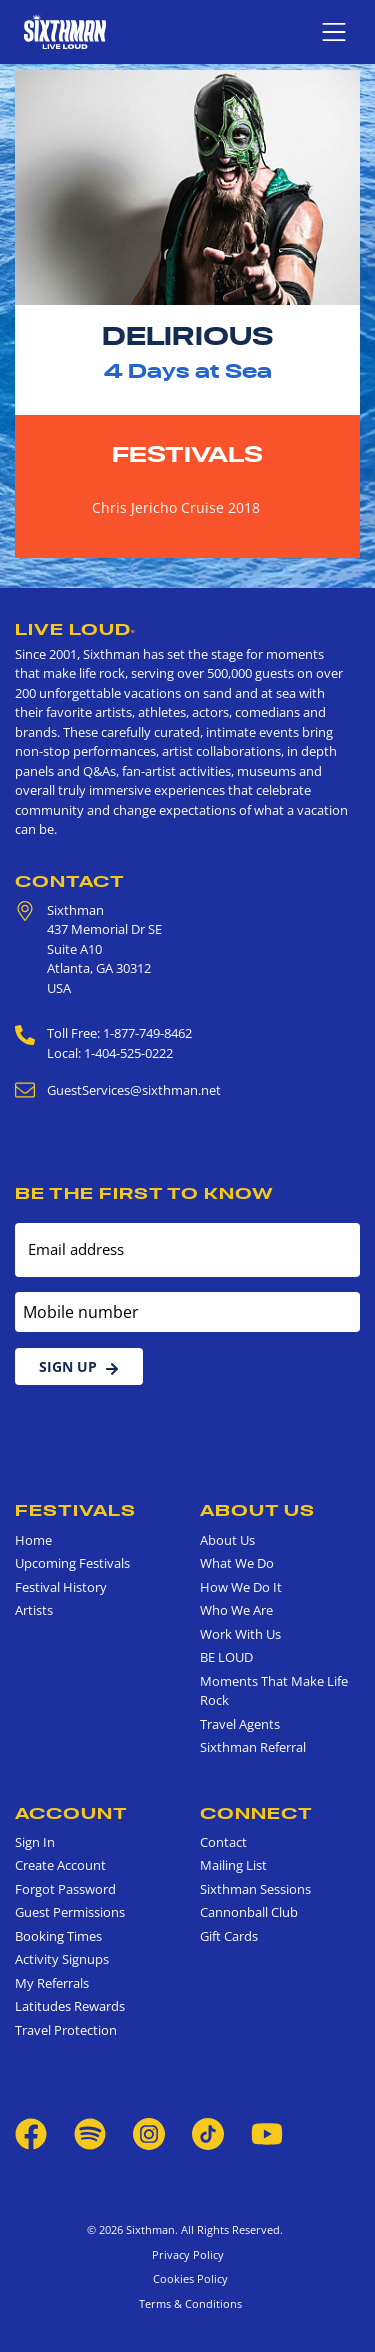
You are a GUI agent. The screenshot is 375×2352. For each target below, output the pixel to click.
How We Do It (241, 1587)
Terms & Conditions (187, 2303)
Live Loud (75, 629)
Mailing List (233, 1865)
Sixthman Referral (253, 1747)
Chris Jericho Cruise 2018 (176, 507)
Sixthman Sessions (255, 1889)
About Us (257, 1510)
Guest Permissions (70, 1912)
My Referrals (52, 1983)
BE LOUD (226, 1657)
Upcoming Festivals (72, 1563)
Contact (70, 881)
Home (33, 1540)
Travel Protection (66, 2030)
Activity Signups (62, 1959)
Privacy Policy (188, 2254)
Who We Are (236, 1610)
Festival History (61, 1587)
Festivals (187, 454)
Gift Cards (229, 1936)
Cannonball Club (249, 1912)
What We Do (237, 1563)
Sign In (35, 1842)
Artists (34, 1610)
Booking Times (58, 1936)
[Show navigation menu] (334, 32)
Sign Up (79, 1366)
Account (71, 1813)
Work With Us (240, 1634)
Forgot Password (65, 1889)
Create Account (60, 1865)
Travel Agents (240, 1724)
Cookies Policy (187, 2278)
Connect (256, 1813)
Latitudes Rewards (70, 2006)
